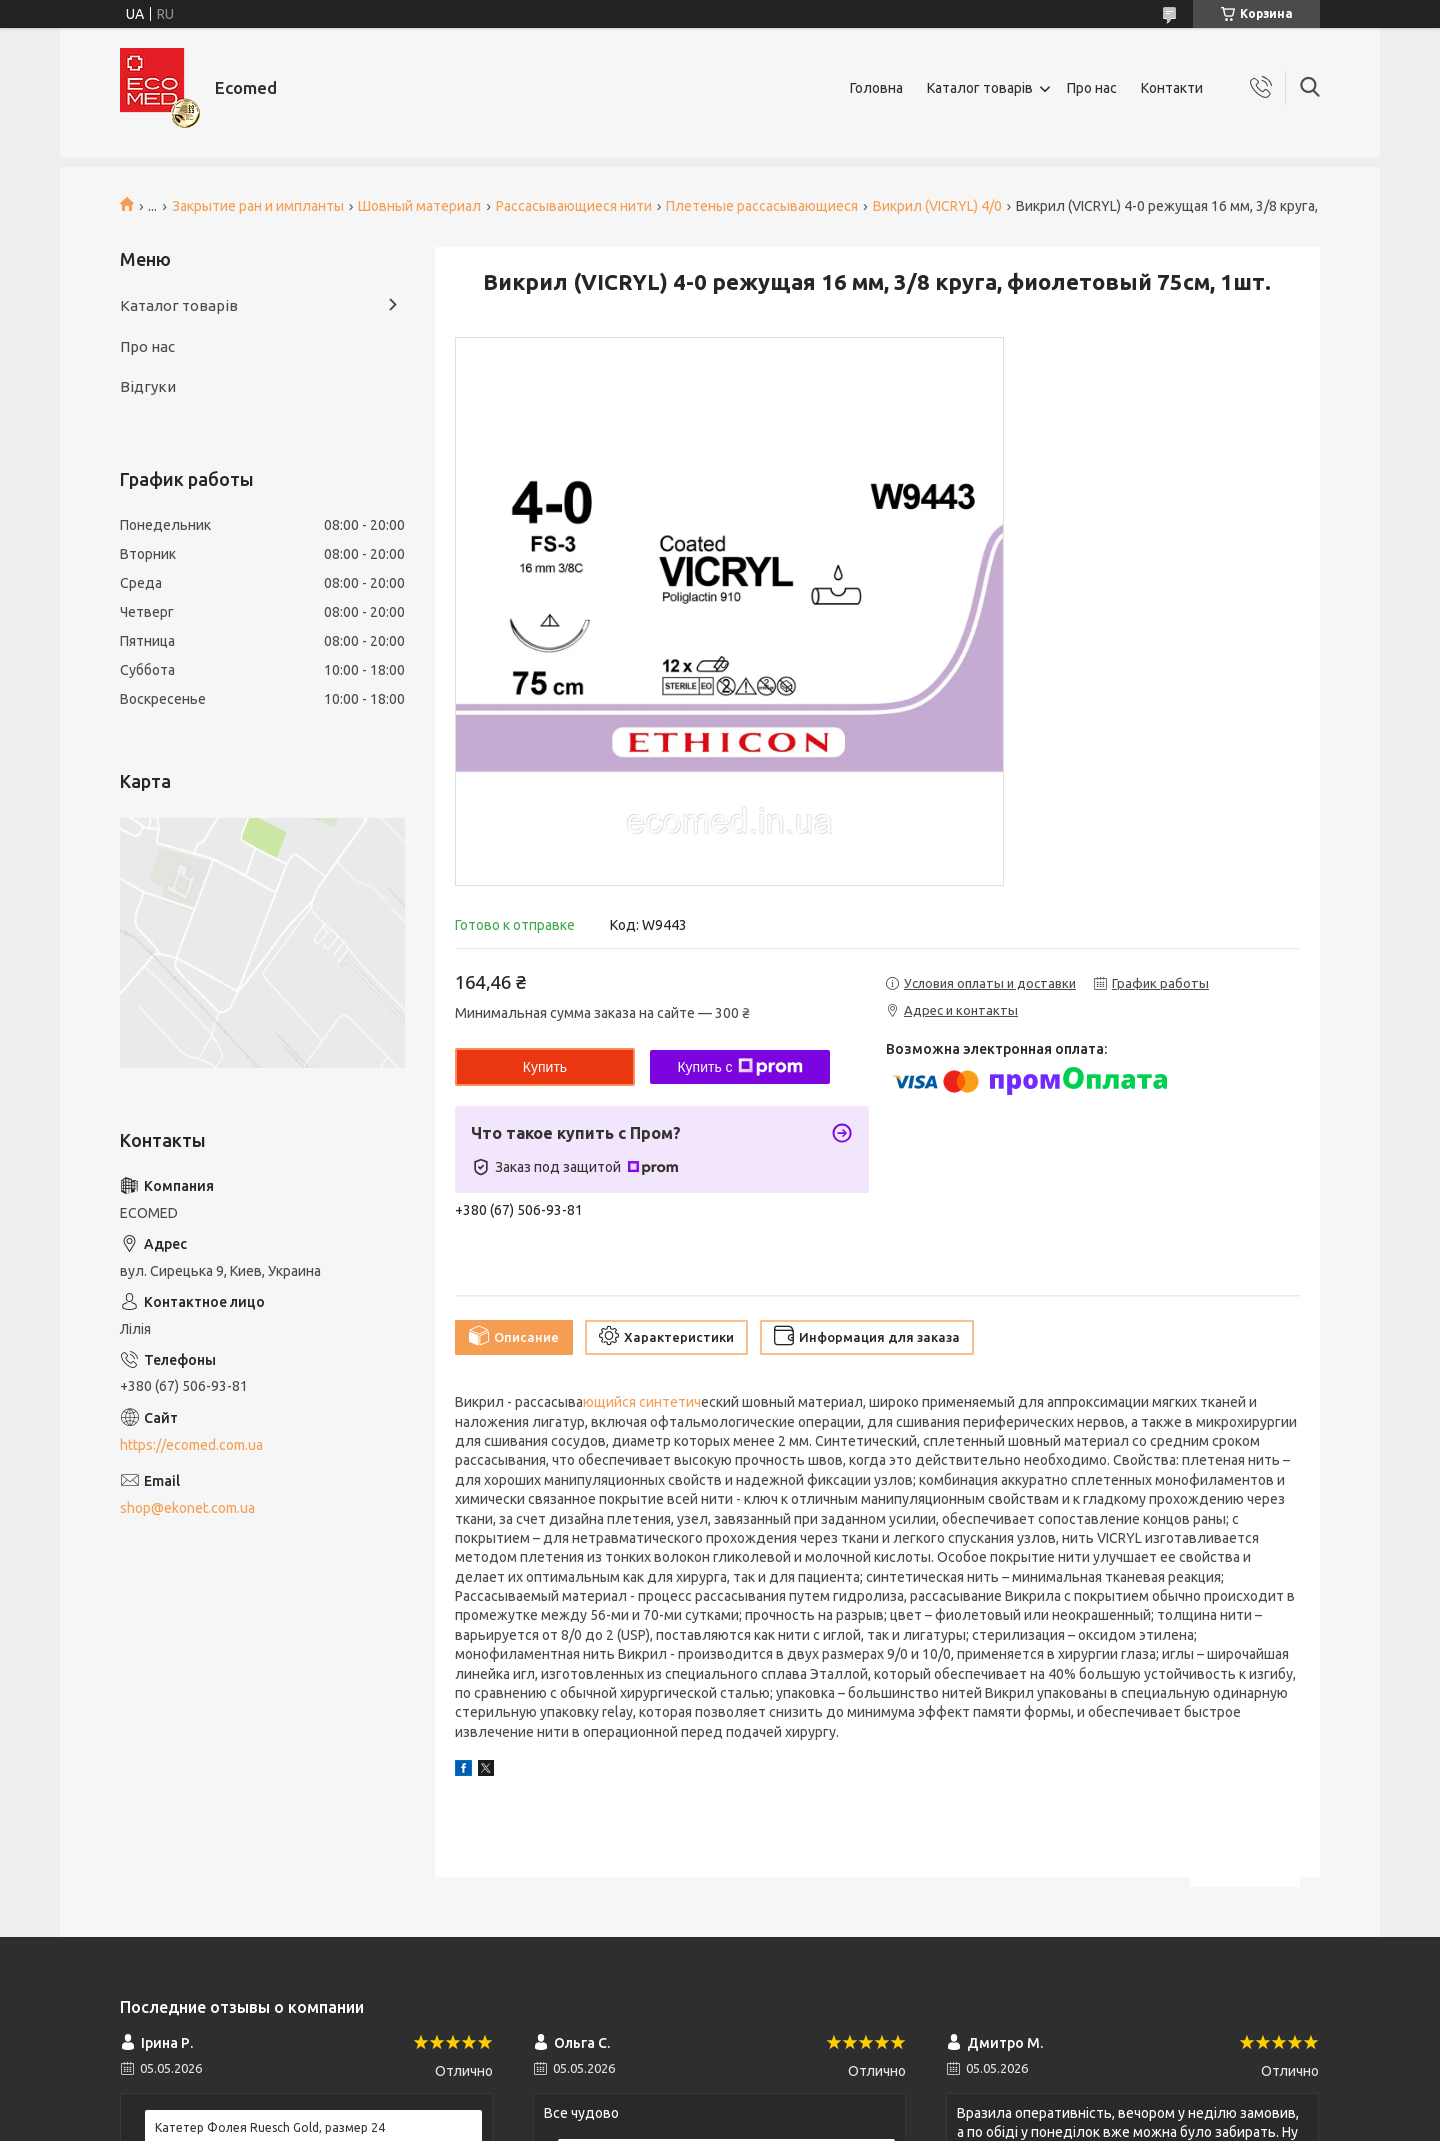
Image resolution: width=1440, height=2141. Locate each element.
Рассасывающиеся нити (574, 206)
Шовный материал (419, 206)
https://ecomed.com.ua (191, 1445)
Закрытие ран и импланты (258, 206)
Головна (876, 88)
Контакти (1172, 88)
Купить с (739, 1067)
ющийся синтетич (642, 1402)
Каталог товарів (980, 88)
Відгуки (148, 386)
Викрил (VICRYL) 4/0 (937, 206)
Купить (545, 1067)
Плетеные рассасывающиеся (762, 206)
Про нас (1092, 88)
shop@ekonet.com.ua (187, 1508)
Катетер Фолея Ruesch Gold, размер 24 (270, 2127)
